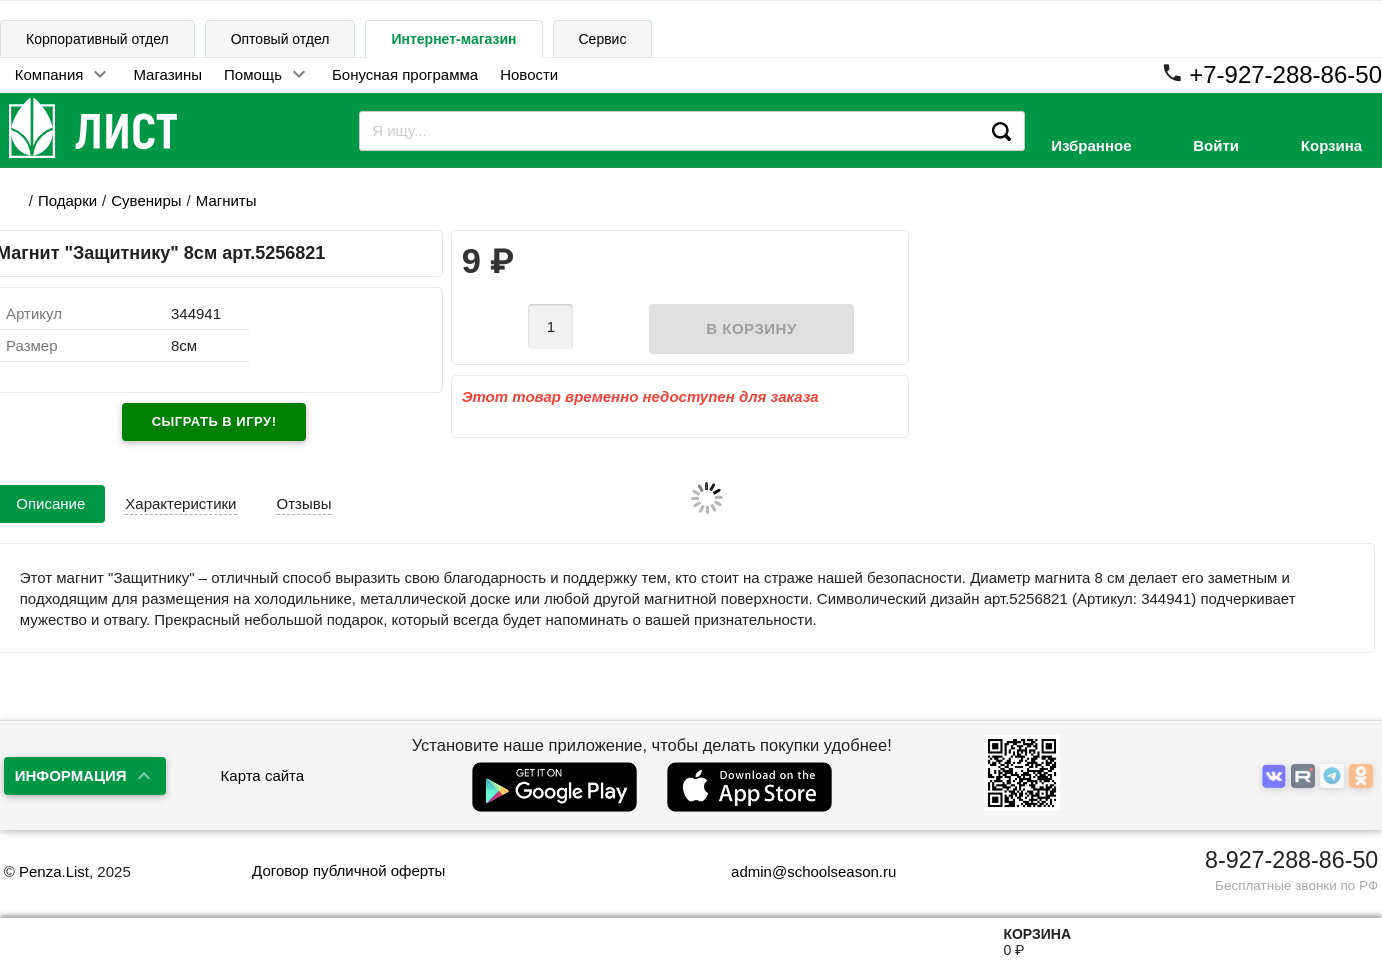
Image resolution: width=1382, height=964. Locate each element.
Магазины (167, 74)
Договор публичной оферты (348, 870)
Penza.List (54, 871)
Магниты (226, 200)
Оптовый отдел (280, 39)
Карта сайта (263, 775)
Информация (71, 775)
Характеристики (180, 503)
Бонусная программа (405, 74)
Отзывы (304, 503)
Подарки (67, 200)
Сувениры (146, 200)
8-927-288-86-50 (1291, 860)
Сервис (603, 39)
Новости (529, 74)
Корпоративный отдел (97, 39)
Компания (49, 74)
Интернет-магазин (453, 39)
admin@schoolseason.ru (800, 871)
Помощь (253, 74)
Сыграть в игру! (214, 421)
